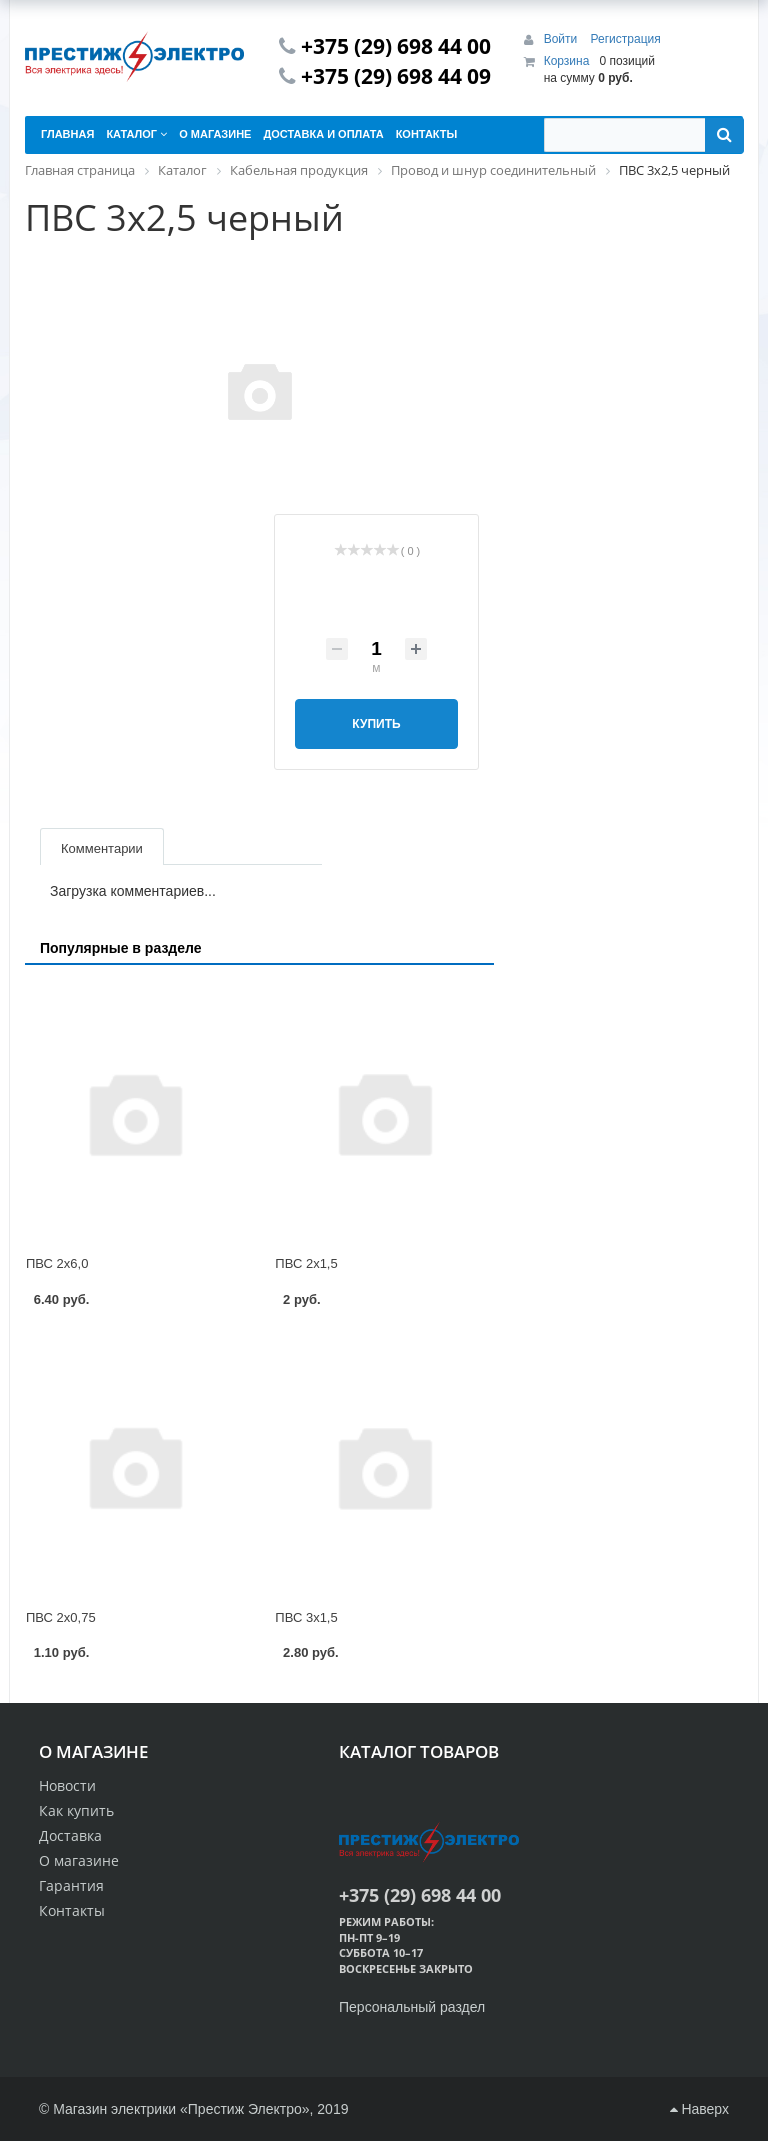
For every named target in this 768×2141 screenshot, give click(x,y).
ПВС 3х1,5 (306, 1617)
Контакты (72, 1910)
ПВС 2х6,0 (57, 1263)
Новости (67, 1785)
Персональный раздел (412, 2007)
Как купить (76, 1810)
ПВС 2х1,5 (306, 1263)
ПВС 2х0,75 (61, 1617)
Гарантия (71, 1885)
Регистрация (626, 39)
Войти (562, 39)
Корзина (567, 61)
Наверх (699, 2109)
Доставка (70, 1835)
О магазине (79, 1860)
